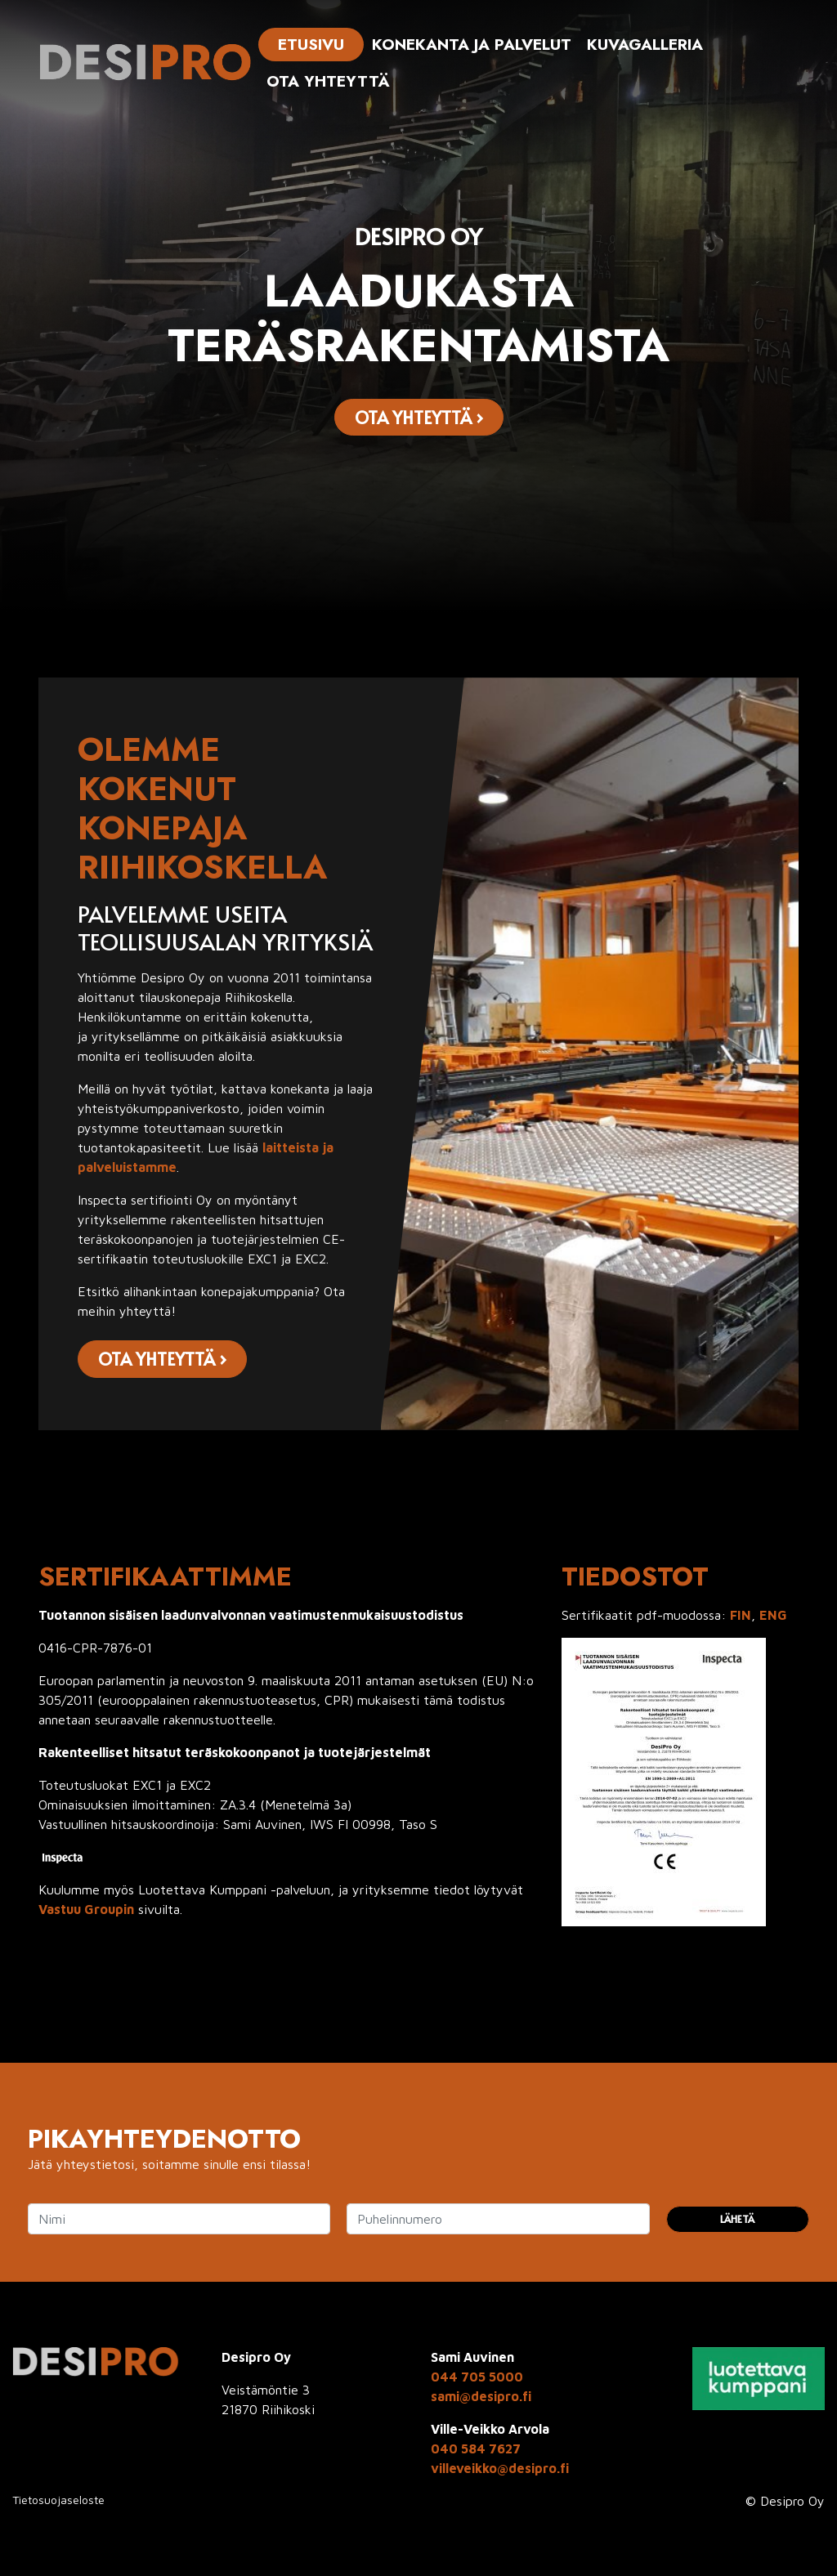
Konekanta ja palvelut (471, 44)
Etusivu (311, 44)
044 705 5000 (477, 2376)
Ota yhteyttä (328, 80)
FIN (740, 1615)
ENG (773, 1615)
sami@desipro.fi (481, 2396)
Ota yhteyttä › (419, 417)
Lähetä (737, 2219)
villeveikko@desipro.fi (500, 2468)
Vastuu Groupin (86, 1909)
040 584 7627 (476, 2448)
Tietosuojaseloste (58, 2500)
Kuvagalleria (645, 44)
